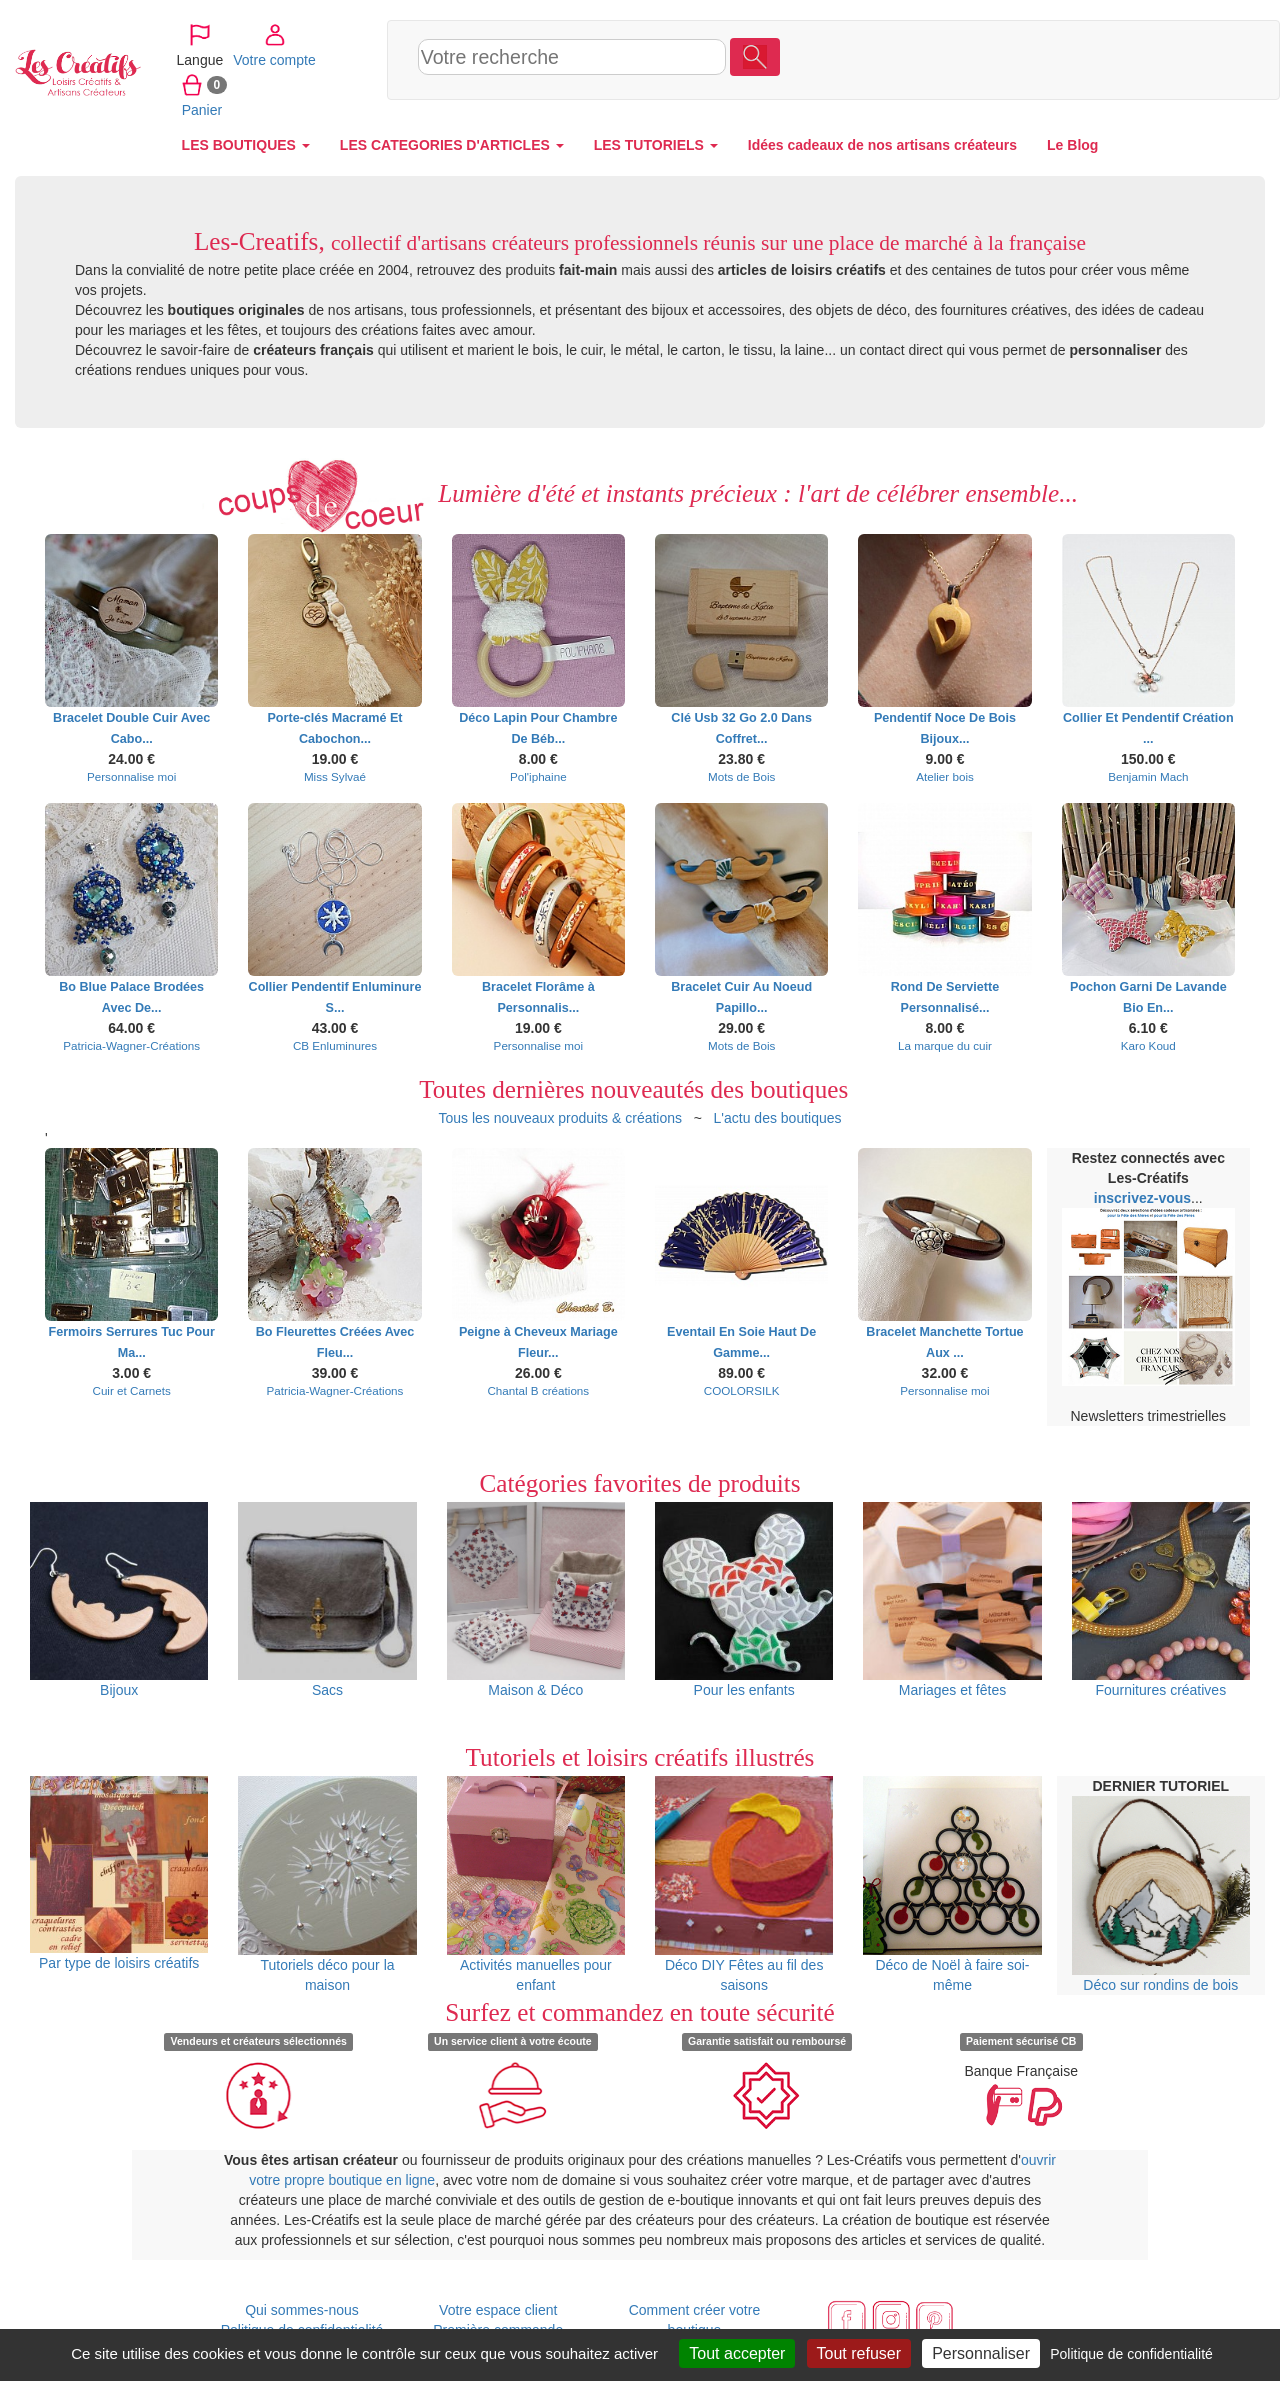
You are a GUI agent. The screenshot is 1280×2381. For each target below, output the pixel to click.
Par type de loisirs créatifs (119, 1873)
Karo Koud (1148, 1045)
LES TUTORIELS (656, 145)
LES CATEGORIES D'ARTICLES (452, 145)
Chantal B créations (538, 1390)
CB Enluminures (335, 1045)
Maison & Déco (536, 1600)
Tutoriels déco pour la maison (327, 1884)
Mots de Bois (741, 776)
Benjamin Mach (1148, 776)
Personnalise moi (131, 776)
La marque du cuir (945, 1045)
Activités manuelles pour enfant (536, 1884)
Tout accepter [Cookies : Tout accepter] (737, 2353)
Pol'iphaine (538, 776)
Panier (1193, 59)
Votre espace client (498, 2310)
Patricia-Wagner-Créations (131, 1045)
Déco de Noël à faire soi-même (952, 1884)
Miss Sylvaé (335, 776)
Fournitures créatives (1161, 1600)
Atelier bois (945, 776)
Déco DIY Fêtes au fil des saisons (744, 1884)
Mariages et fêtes (952, 1600)
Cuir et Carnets (131, 1390)
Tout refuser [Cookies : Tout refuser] (859, 2353)
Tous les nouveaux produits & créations (560, 1118)
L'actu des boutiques (778, 1118)
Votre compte (1116, 59)
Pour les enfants (744, 1600)
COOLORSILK (742, 1390)
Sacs (327, 1600)
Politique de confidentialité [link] (1131, 2354)
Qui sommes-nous (302, 2310)
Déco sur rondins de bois (1161, 1894)
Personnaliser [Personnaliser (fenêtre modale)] (981, 2353)
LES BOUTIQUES (246, 145)
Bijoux (119, 1600)
